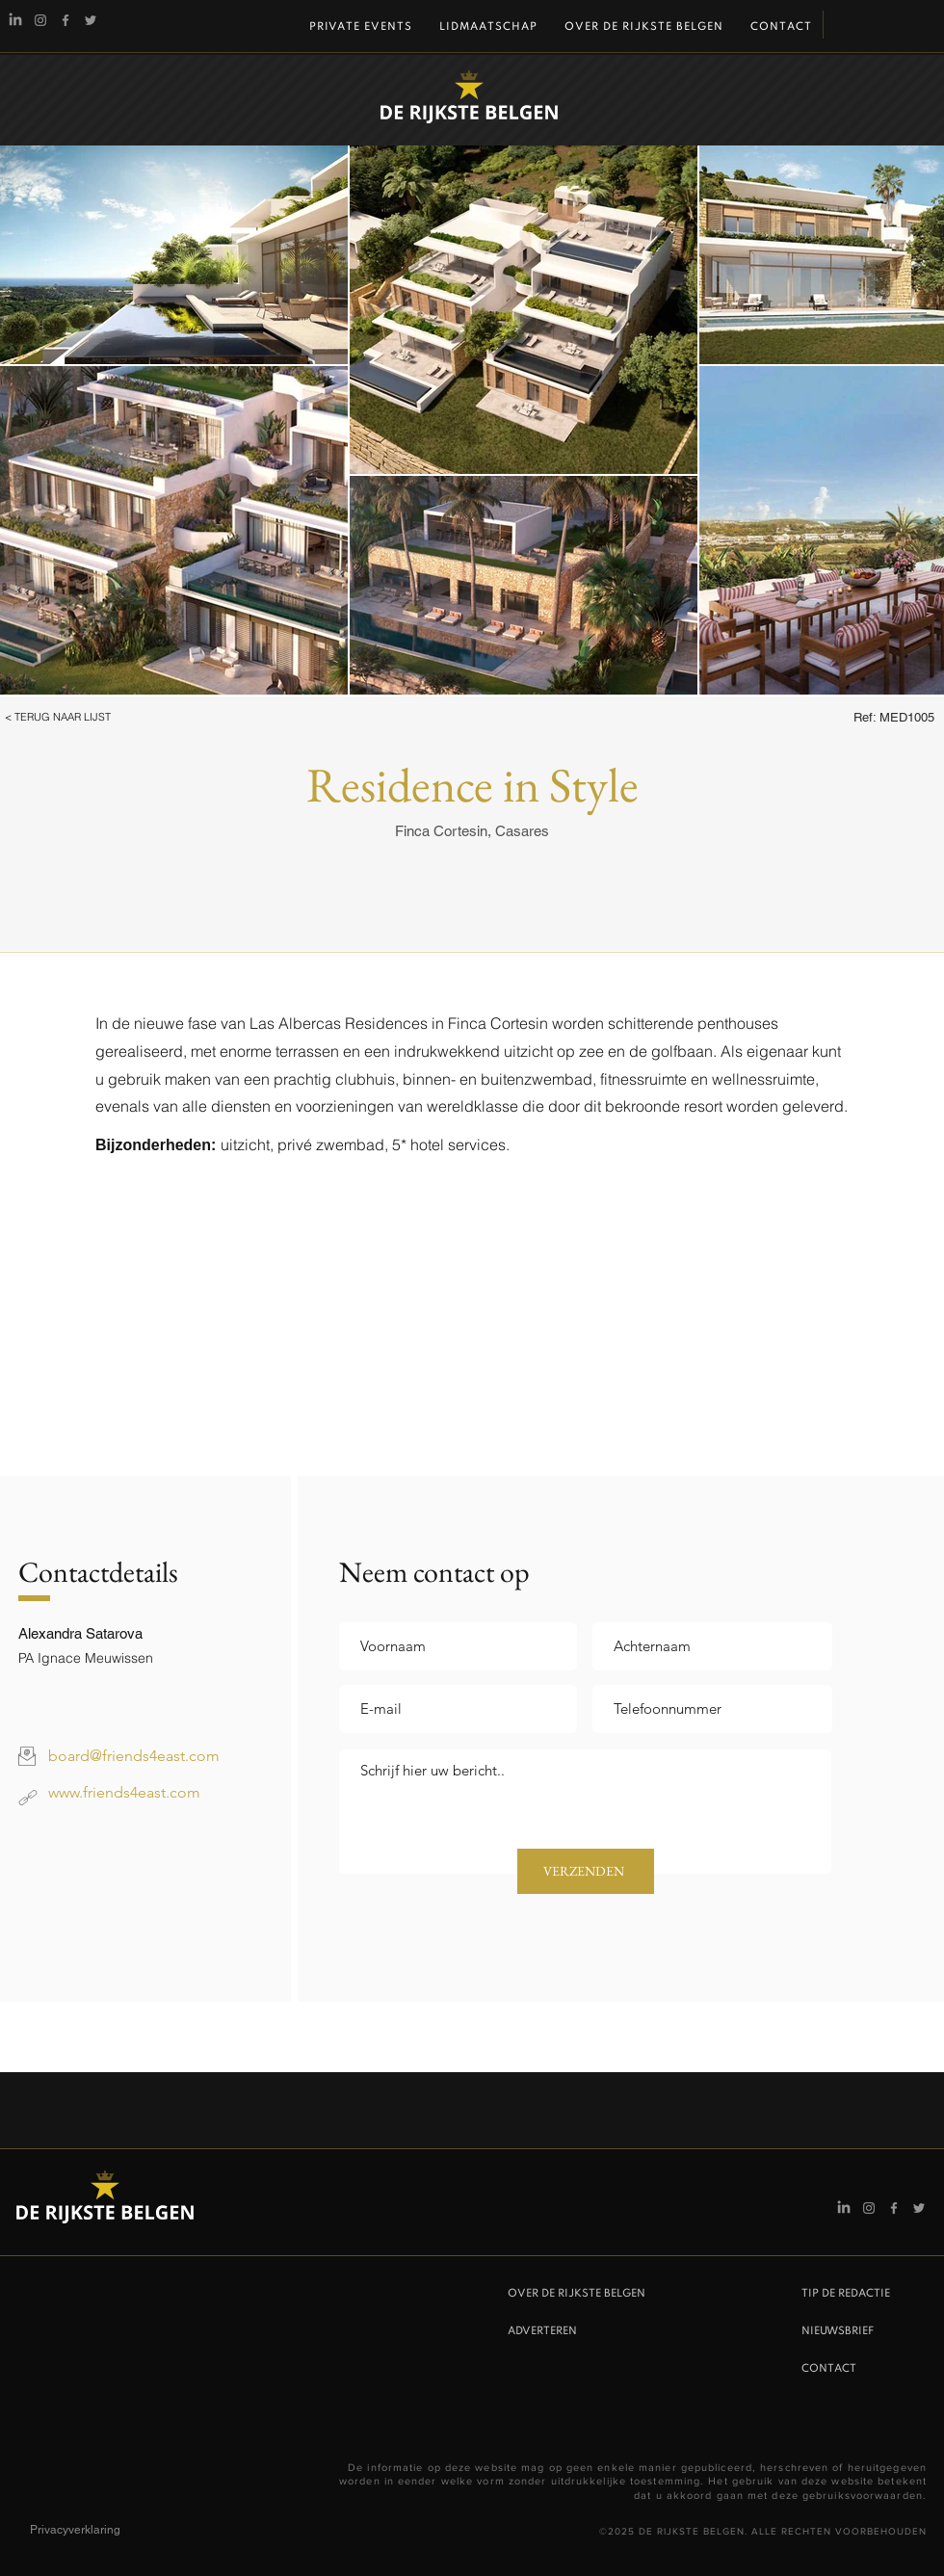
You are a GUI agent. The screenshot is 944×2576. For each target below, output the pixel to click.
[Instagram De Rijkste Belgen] (40, 20)
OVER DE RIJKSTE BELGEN (576, 2294)
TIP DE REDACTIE (845, 2294)
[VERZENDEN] (585, 1871)
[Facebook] (65, 20)
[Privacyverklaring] (98, 2530)
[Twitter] (90, 20)
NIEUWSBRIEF (837, 2331)
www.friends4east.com (124, 1792)
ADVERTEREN (542, 2331)
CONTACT (828, 2369)
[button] (83, 717)
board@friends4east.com (134, 1756)
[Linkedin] (15, 20)
